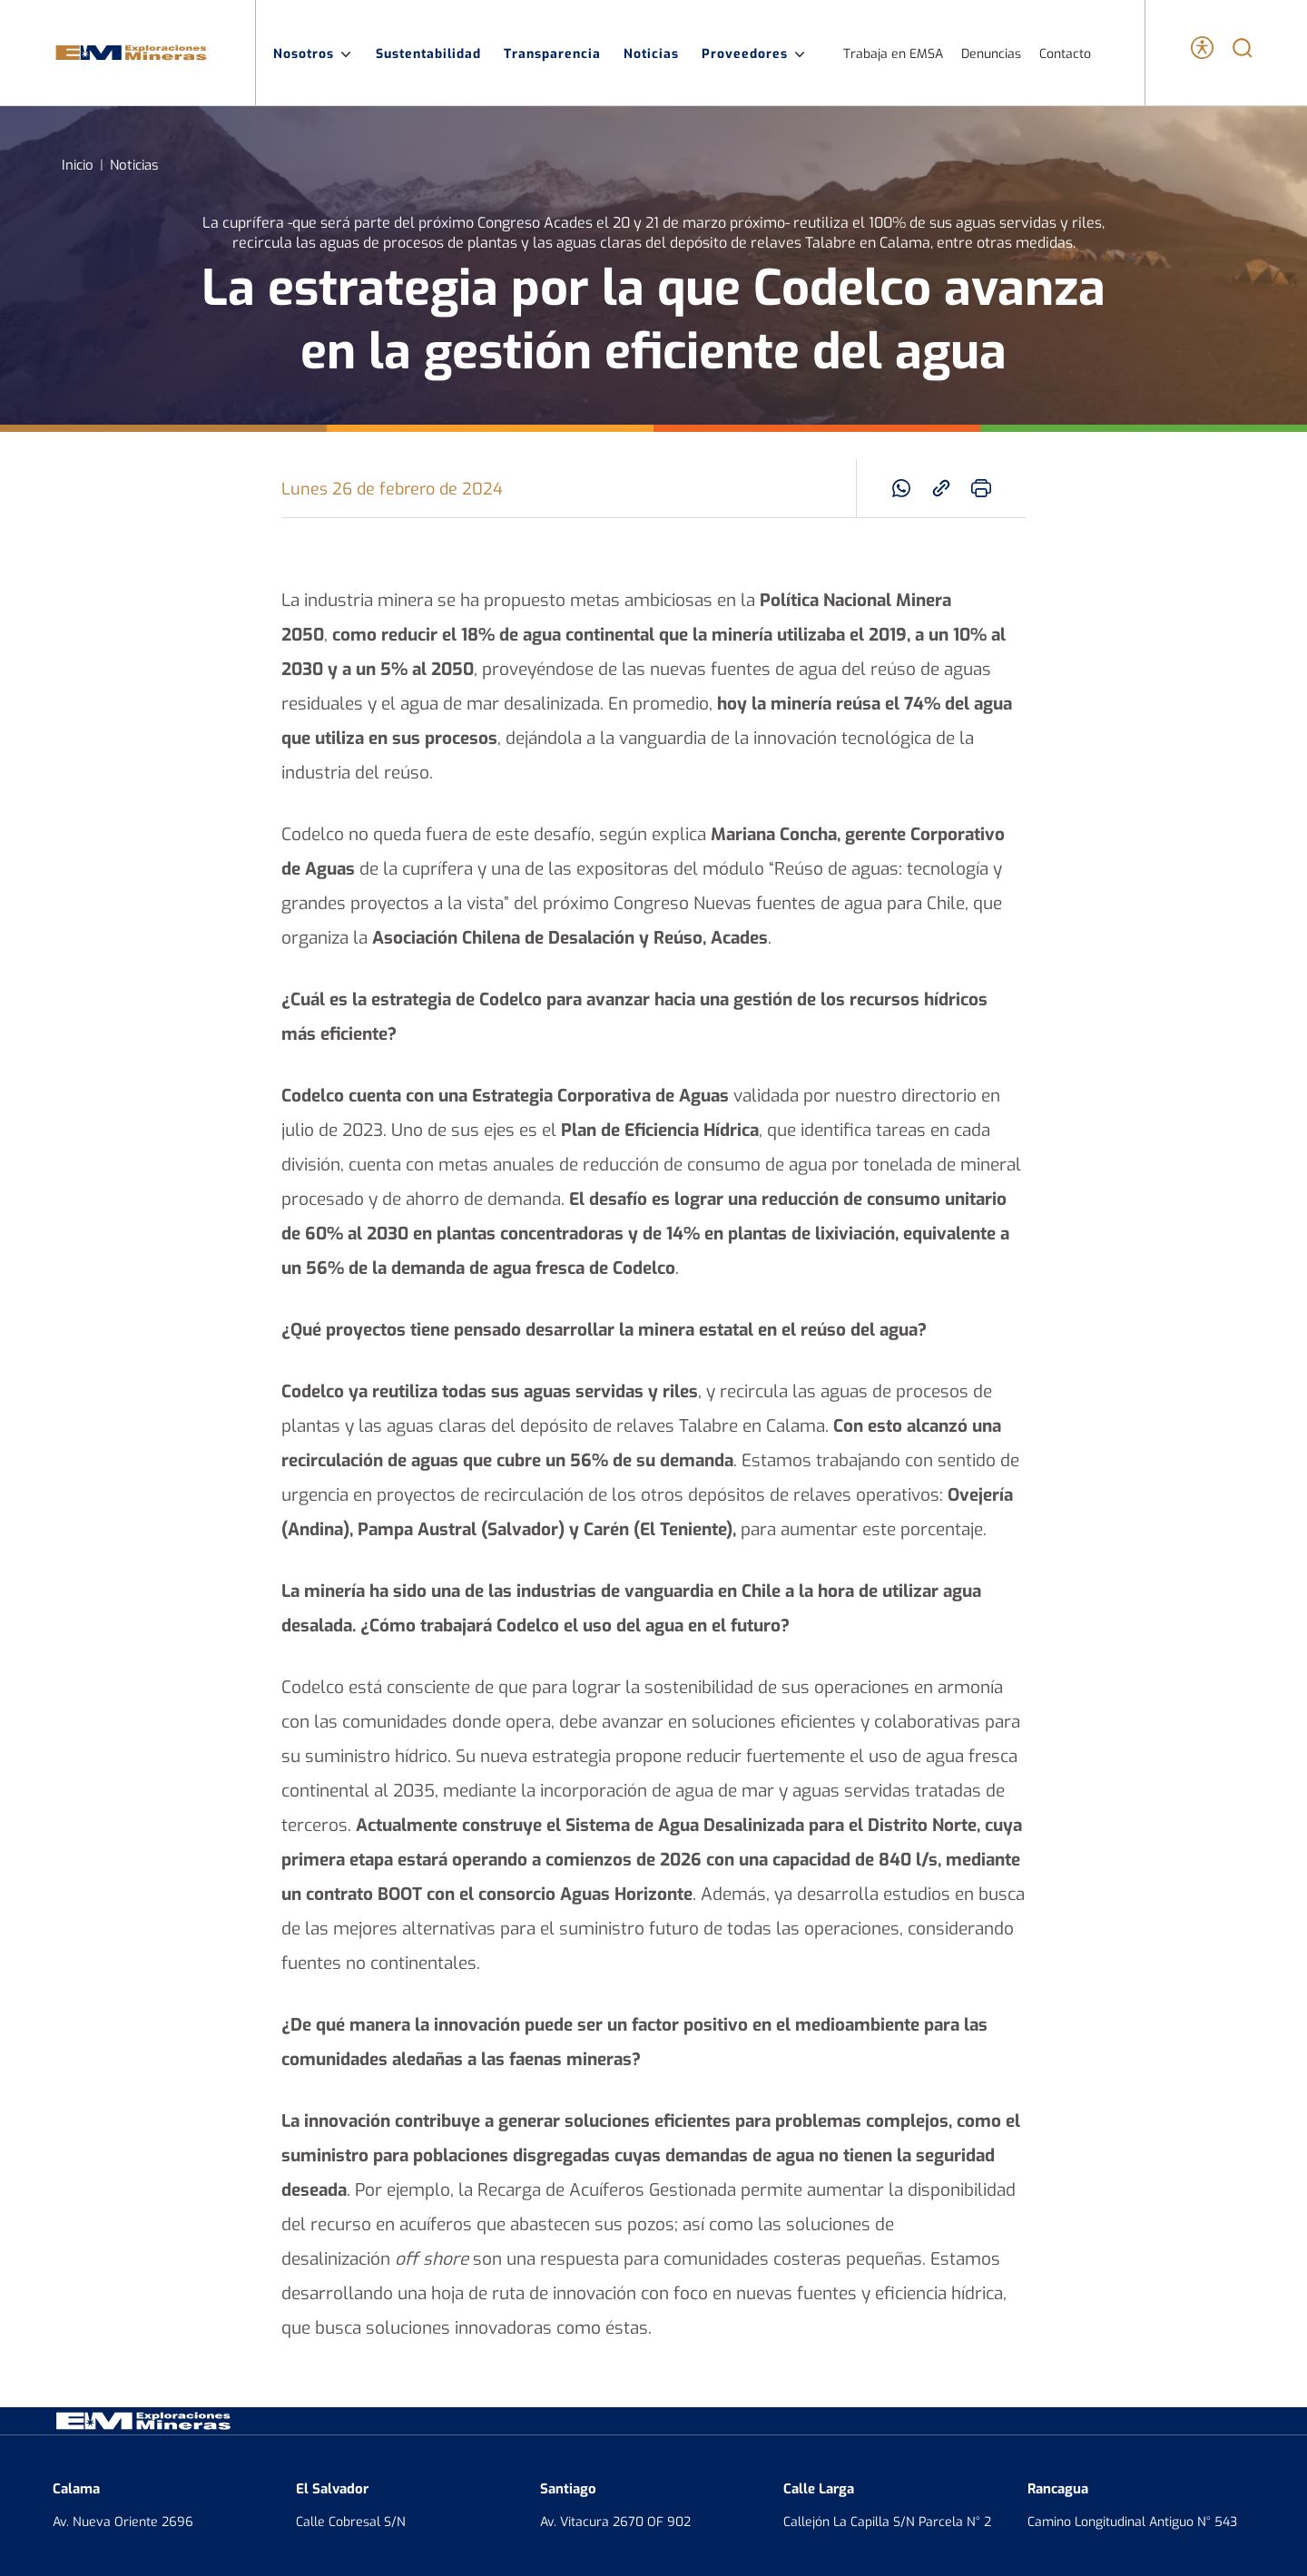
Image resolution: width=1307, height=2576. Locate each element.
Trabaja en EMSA (893, 53)
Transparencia (552, 53)
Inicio (77, 163)
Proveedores (754, 53)
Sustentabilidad (428, 53)
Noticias (651, 53)
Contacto (1065, 53)
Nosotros (313, 53)
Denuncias (991, 53)
